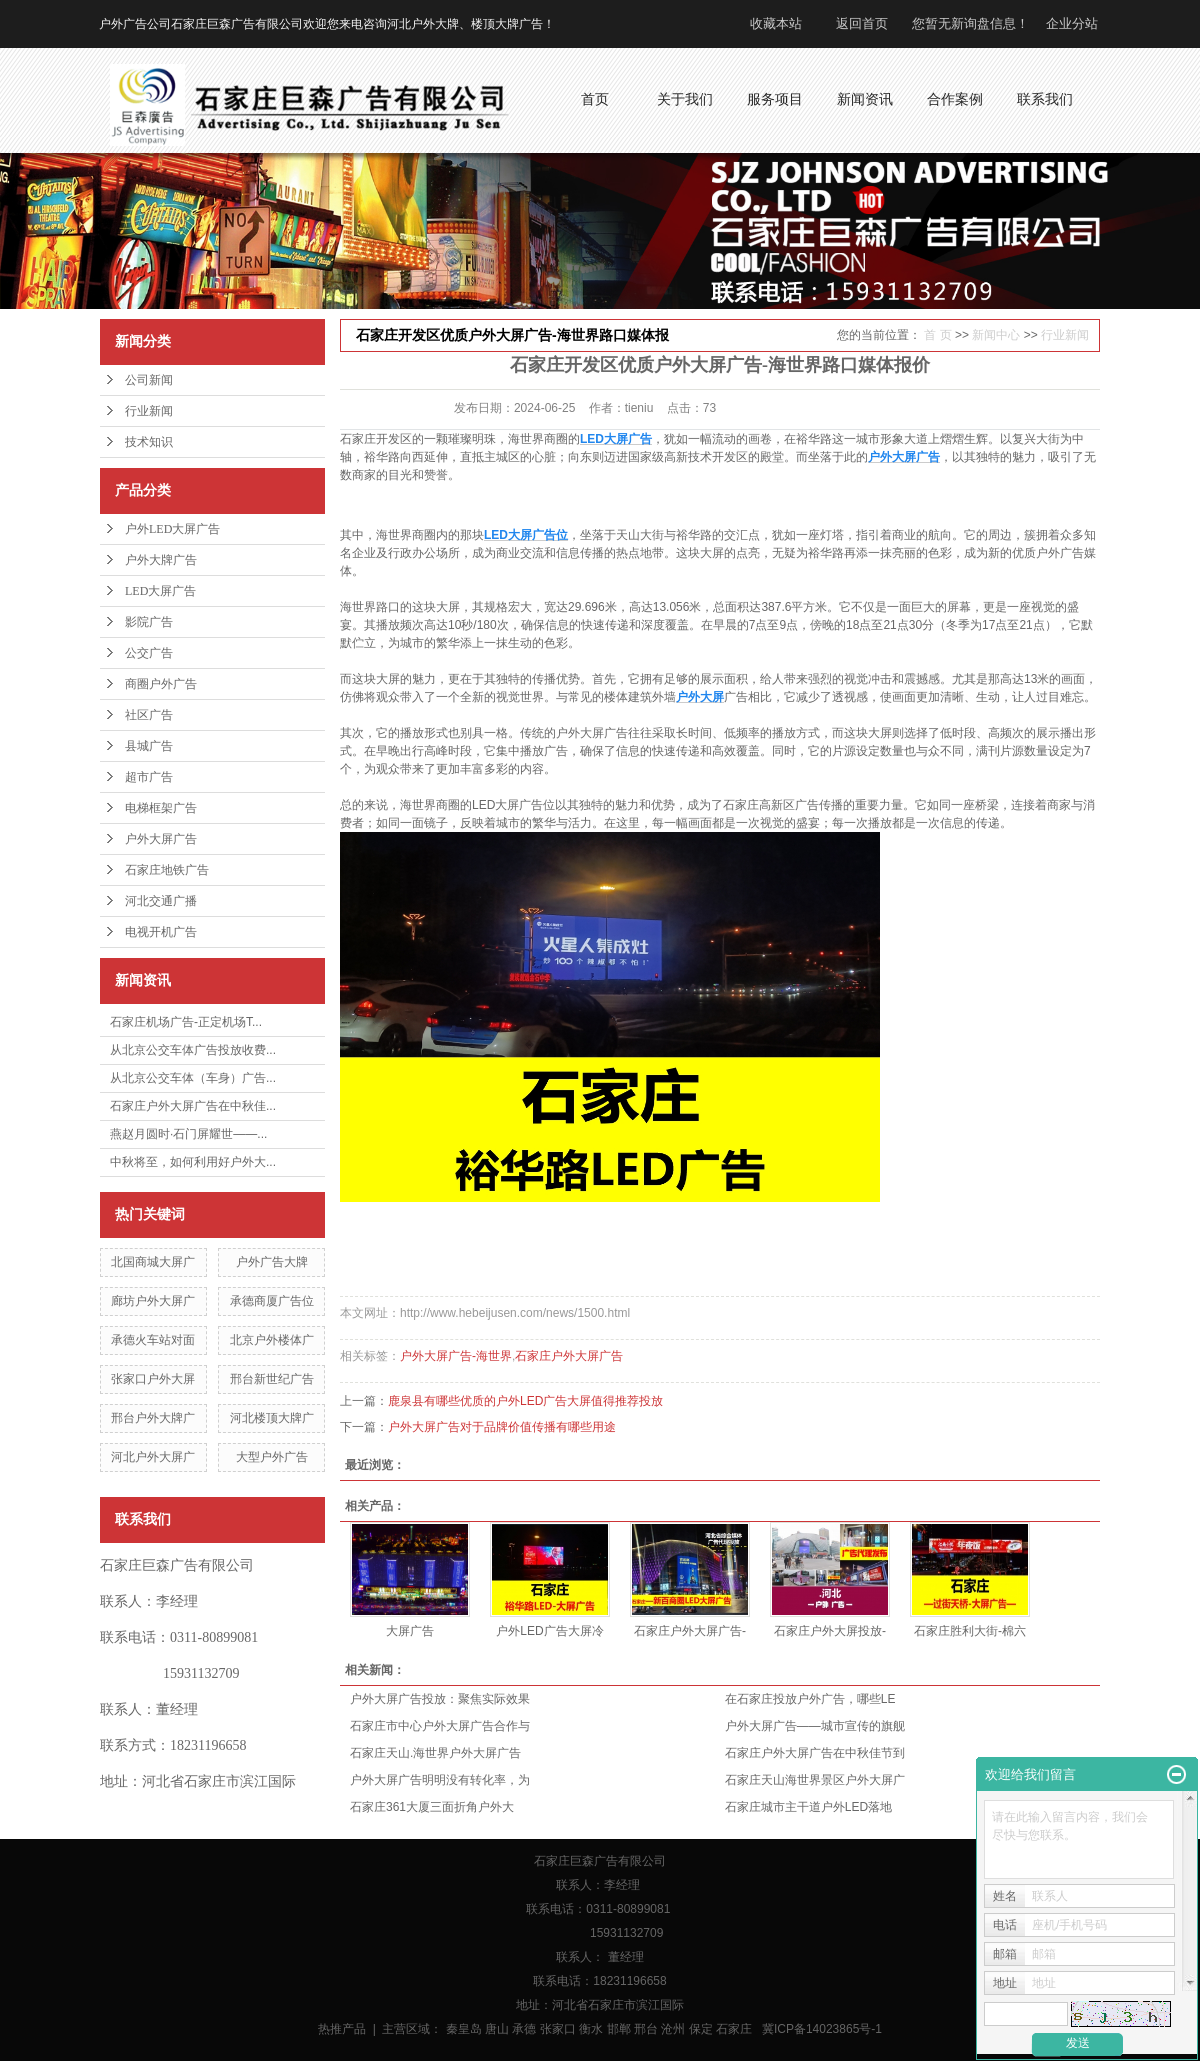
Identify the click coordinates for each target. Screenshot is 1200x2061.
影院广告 (149, 622)
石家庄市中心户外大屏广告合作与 (440, 1726)
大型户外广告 (272, 1457)
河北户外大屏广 (153, 1457)
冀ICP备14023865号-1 (822, 2029)
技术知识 (149, 442)
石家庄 (734, 2029)
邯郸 (619, 2029)
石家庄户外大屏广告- (690, 1631)
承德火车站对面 (153, 1340)
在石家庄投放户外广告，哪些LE (810, 1699)
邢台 (646, 2029)
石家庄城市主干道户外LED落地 (808, 1807)
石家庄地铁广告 (167, 870)
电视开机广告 (161, 932)
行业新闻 (149, 411)
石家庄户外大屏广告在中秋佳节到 (815, 1753)
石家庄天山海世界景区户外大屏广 (815, 1780)
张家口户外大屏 (153, 1379)
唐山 (497, 2029)
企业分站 (1072, 23)
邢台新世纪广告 (272, 1379)
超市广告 (149, 777)
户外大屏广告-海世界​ (456, 1356)
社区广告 (149, 715)
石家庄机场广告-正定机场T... (186, 1022)
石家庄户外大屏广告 (569, 1356)
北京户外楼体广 (272, 1340)
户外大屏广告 (161, 839)
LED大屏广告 (160, 591)
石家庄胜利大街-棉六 (970, 1631)
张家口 (558, 2029)
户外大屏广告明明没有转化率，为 (440, 1780)
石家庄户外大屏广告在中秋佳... (193, 1106)
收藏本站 (776, 23)
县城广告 (149, 746)
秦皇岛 (464, 2029)
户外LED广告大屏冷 (549, 1631)
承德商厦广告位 (272, 1301)
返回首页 (862, 23)
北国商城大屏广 (153, 1262)
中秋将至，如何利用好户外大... (193, 1162)
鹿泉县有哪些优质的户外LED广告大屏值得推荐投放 (525, 1401)
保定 (701, 2029)
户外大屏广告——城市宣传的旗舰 (815, 1726)
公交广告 (149, 653)
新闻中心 (996, 335)
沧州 (673, 2029)
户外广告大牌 (272, 1262)
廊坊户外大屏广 (153, 1301)
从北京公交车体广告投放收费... (193, 1050)
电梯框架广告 (161, 808)
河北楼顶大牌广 (272, 1418)
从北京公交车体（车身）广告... (193, 1078)
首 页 (937, 335)
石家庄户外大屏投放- (830, 1631)
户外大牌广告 (161, 560)
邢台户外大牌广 (153, 1418)
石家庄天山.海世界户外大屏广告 (435, 1753)
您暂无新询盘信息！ (970, 23)
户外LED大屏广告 (172, 529)
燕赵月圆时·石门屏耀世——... (188, 1134)
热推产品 (342, 2029)
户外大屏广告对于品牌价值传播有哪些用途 (502, 1427)
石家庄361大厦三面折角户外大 (432, 1807)
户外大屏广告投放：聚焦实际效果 (440, 1699)
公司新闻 (149, 380)
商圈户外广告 (161, 684)
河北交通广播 (161, 901)
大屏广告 (410, 1631)
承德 (524, 2029)
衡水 (591, 2029)
